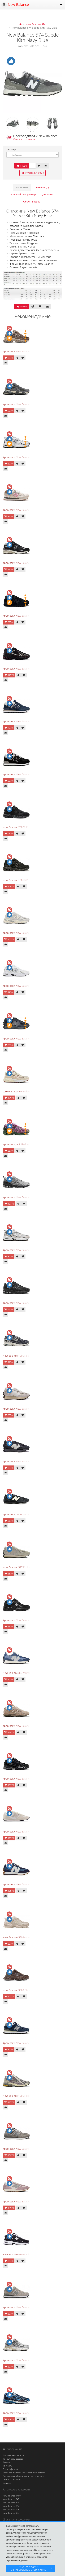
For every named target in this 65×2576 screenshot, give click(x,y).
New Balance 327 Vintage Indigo (21, 1673)
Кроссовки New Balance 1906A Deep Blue (27, 2413)
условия (10, 2557)
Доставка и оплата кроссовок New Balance (24, 2472)
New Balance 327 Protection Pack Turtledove (28, 1567)
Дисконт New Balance (13, 2455)
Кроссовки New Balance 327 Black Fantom (27, 1038)
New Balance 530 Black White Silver (23, 2254)
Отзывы (7, 2482)
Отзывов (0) (42, 187)
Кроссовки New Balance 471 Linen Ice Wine (28, 2201)
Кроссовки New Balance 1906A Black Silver (28, 1778)
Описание (22, 187)
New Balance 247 (11, 2499)
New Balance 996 (11, 2509)
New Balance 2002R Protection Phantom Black (29, 827)
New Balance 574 (11, 2502)
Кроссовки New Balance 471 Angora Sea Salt (29, 1831)
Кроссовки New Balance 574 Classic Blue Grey (29, 2043)
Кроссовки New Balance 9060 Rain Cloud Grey (30, 2360)
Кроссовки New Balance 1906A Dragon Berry (29, 668)
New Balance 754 (11, 2506)
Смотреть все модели (24, 139)
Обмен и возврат (11, 2479)
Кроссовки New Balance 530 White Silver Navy (30, 457)
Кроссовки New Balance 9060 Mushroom (26, 351)
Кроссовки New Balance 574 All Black (24, 615)
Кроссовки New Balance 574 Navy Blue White (29, 721)
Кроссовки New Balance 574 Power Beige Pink (29, 510)
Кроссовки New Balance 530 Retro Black (26, 1620)
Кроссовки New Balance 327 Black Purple (27, 1461)
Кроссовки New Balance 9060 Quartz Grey (27, 932)
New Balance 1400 (12, 2495)
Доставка (47, 194)
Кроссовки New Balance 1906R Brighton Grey (29, 1197)
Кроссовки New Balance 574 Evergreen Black (29, 774)
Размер (12, 149)
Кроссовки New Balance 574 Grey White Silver (29, 2148)
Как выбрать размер (23, 194)
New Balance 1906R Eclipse (18, 1355)
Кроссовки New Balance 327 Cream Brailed (28, 1408)
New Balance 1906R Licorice (19, 2095)
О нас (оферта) (10, 2469)
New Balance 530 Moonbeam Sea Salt (24, 1937)
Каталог (7, 2462)
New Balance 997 (11, 2512)
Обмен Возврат (32, 201)
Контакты (7, 2465)
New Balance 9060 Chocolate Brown (23, 1990)
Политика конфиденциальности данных (23, 2476)
